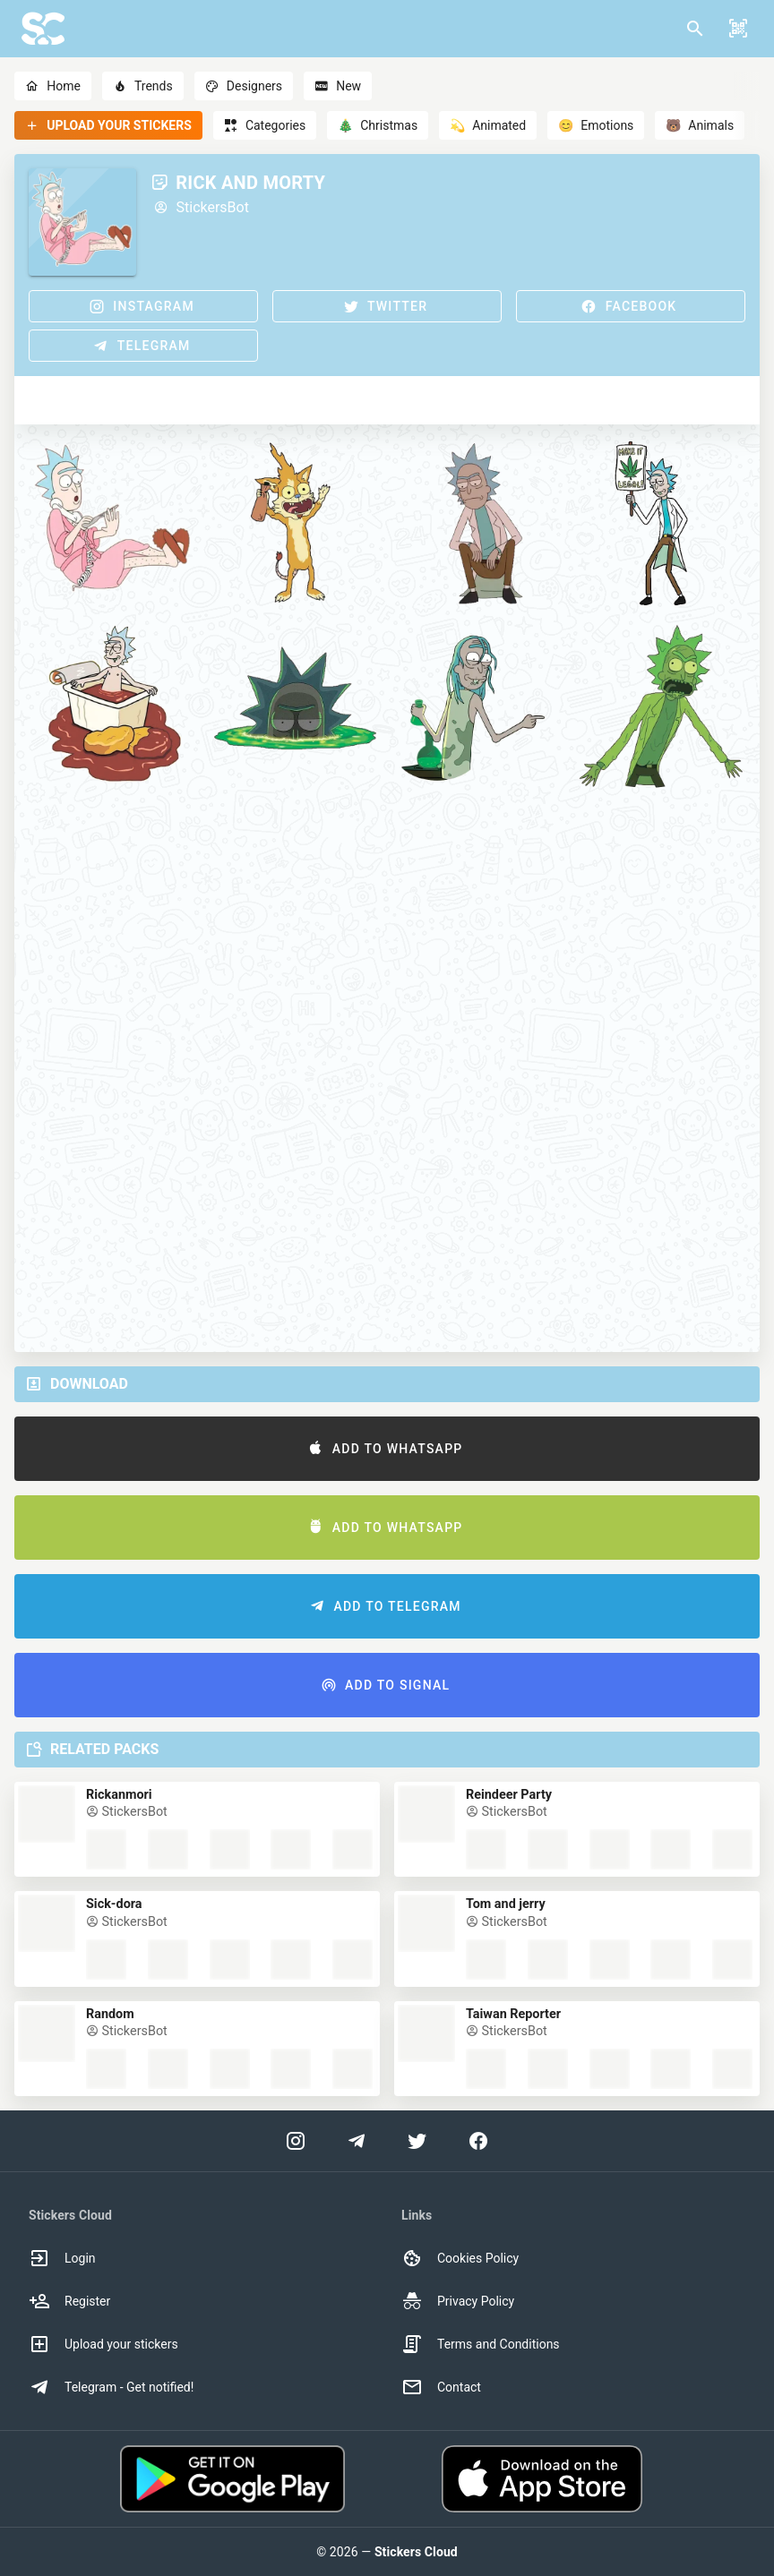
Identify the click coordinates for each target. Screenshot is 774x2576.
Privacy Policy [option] (457, 2301)
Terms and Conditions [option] (480, 2344)
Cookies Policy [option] (460, 2258)
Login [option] (62, 2258)
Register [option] (69, 2301)
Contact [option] (441, 2387)
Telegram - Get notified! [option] (111, 2387)
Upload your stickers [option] (103, 2344)
